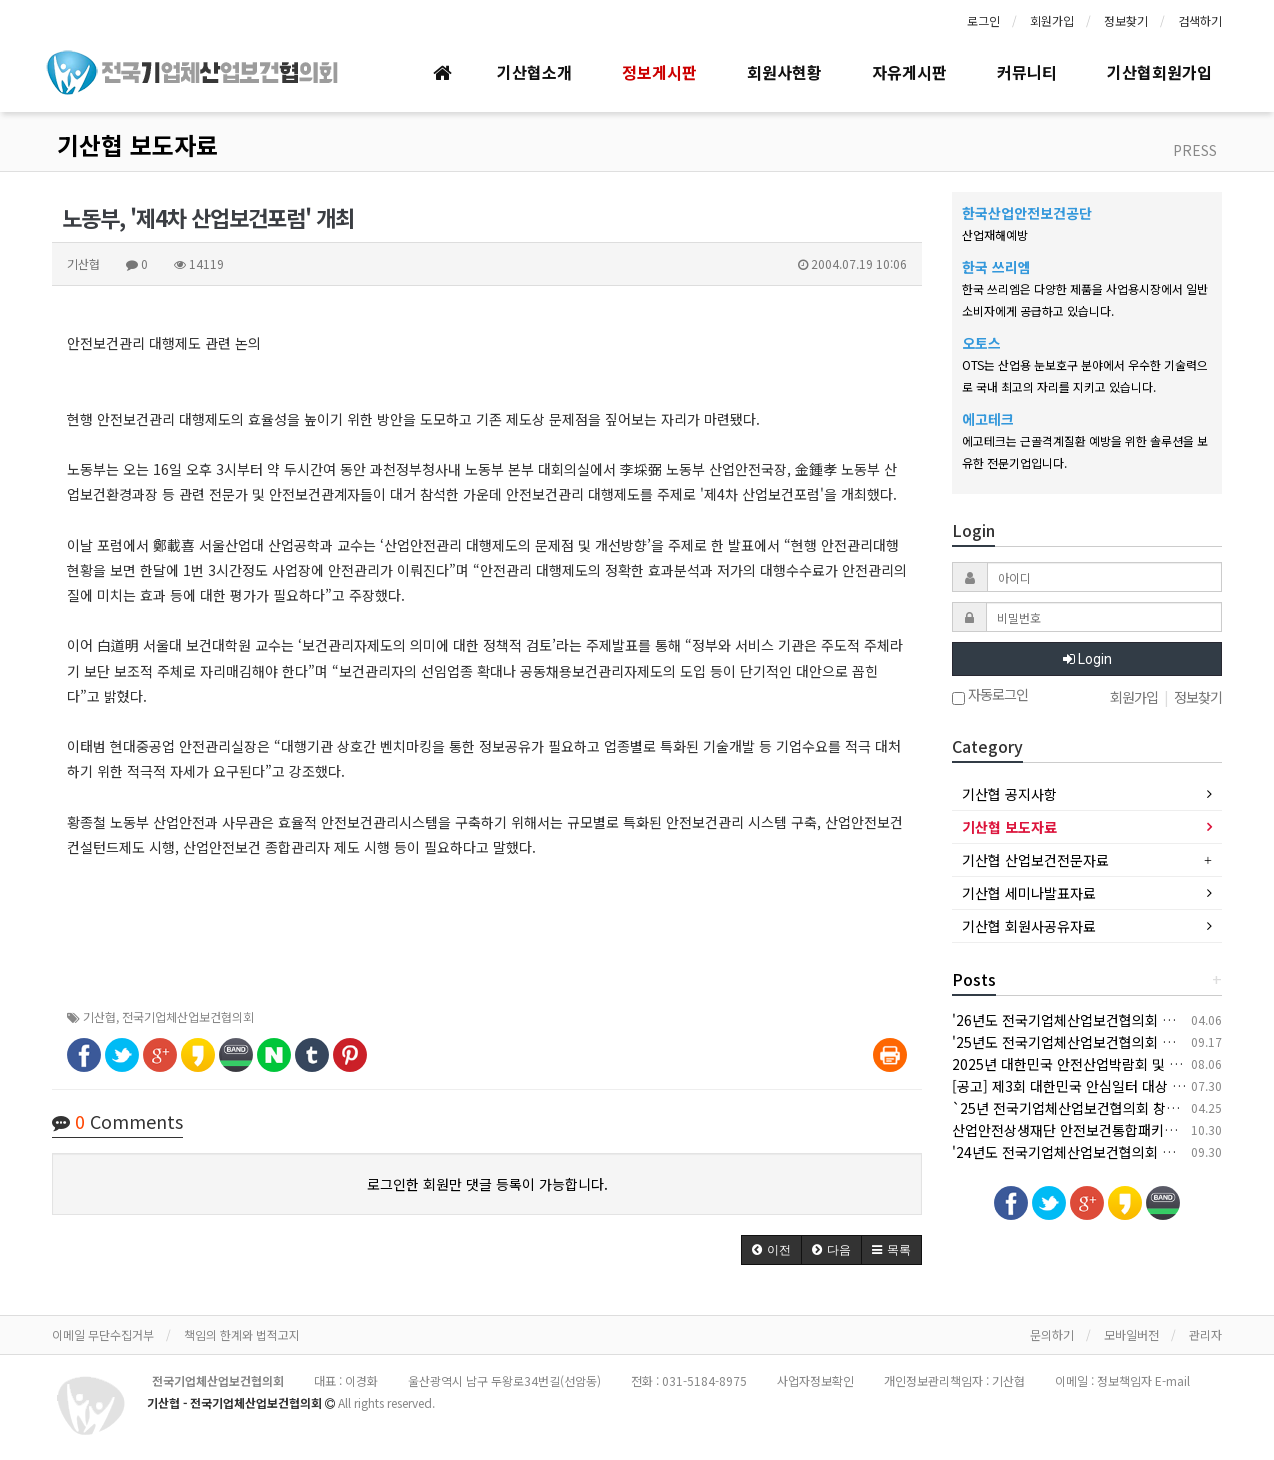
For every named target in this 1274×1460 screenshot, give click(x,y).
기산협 (99, 1016)
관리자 (1205, 1334)
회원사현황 (784, 72)
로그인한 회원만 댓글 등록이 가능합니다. (487, 1184)
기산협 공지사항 (1009, 794)
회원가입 (1052, 20)
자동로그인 (990, 696)
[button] (771, 1250)
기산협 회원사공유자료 (1029, 926)
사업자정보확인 (815, 1380)
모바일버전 (1131, 1334)
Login (1087, 659)
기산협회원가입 (1159, 72)
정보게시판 (659, 72)
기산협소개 (534, 72)
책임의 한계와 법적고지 (242, 1334)
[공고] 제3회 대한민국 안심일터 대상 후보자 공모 (1096, 1086)
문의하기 (1052, 1334)
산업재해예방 (995, 234)
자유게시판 (909, 72)
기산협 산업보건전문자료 (1035, 860)
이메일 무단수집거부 (103, 1334)
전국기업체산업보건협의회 (188, 1016)
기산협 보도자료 (137, 144)
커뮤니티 (1027, 72)
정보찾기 (1126, 20)
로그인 (983, 20)
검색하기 (1200, 20)
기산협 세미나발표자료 (1029, 893)
